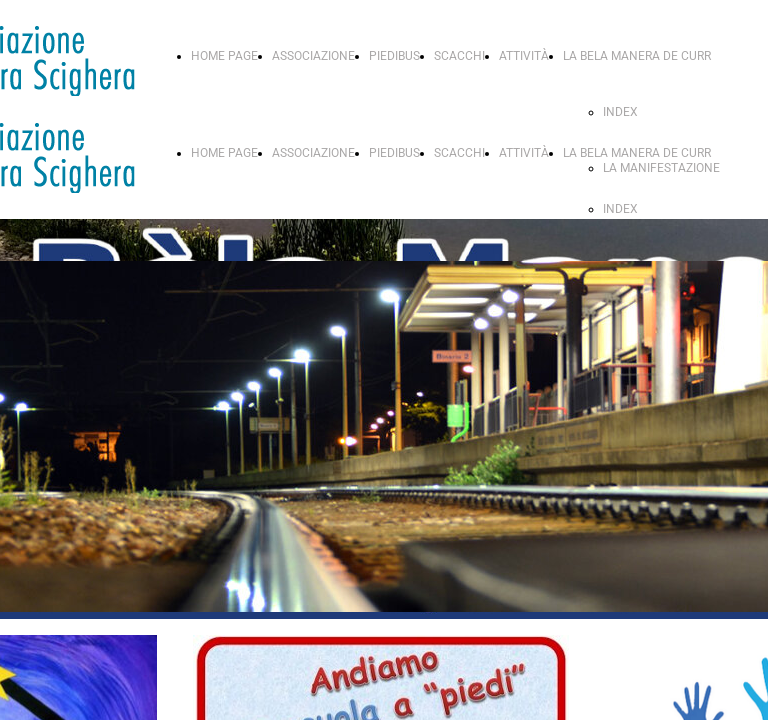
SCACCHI (459, 56)
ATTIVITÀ (524, 56)
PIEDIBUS (394, 56)
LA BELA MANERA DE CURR (637, 56)
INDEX (620, 112)
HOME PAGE (224, 56)
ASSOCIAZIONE (313, 56)
